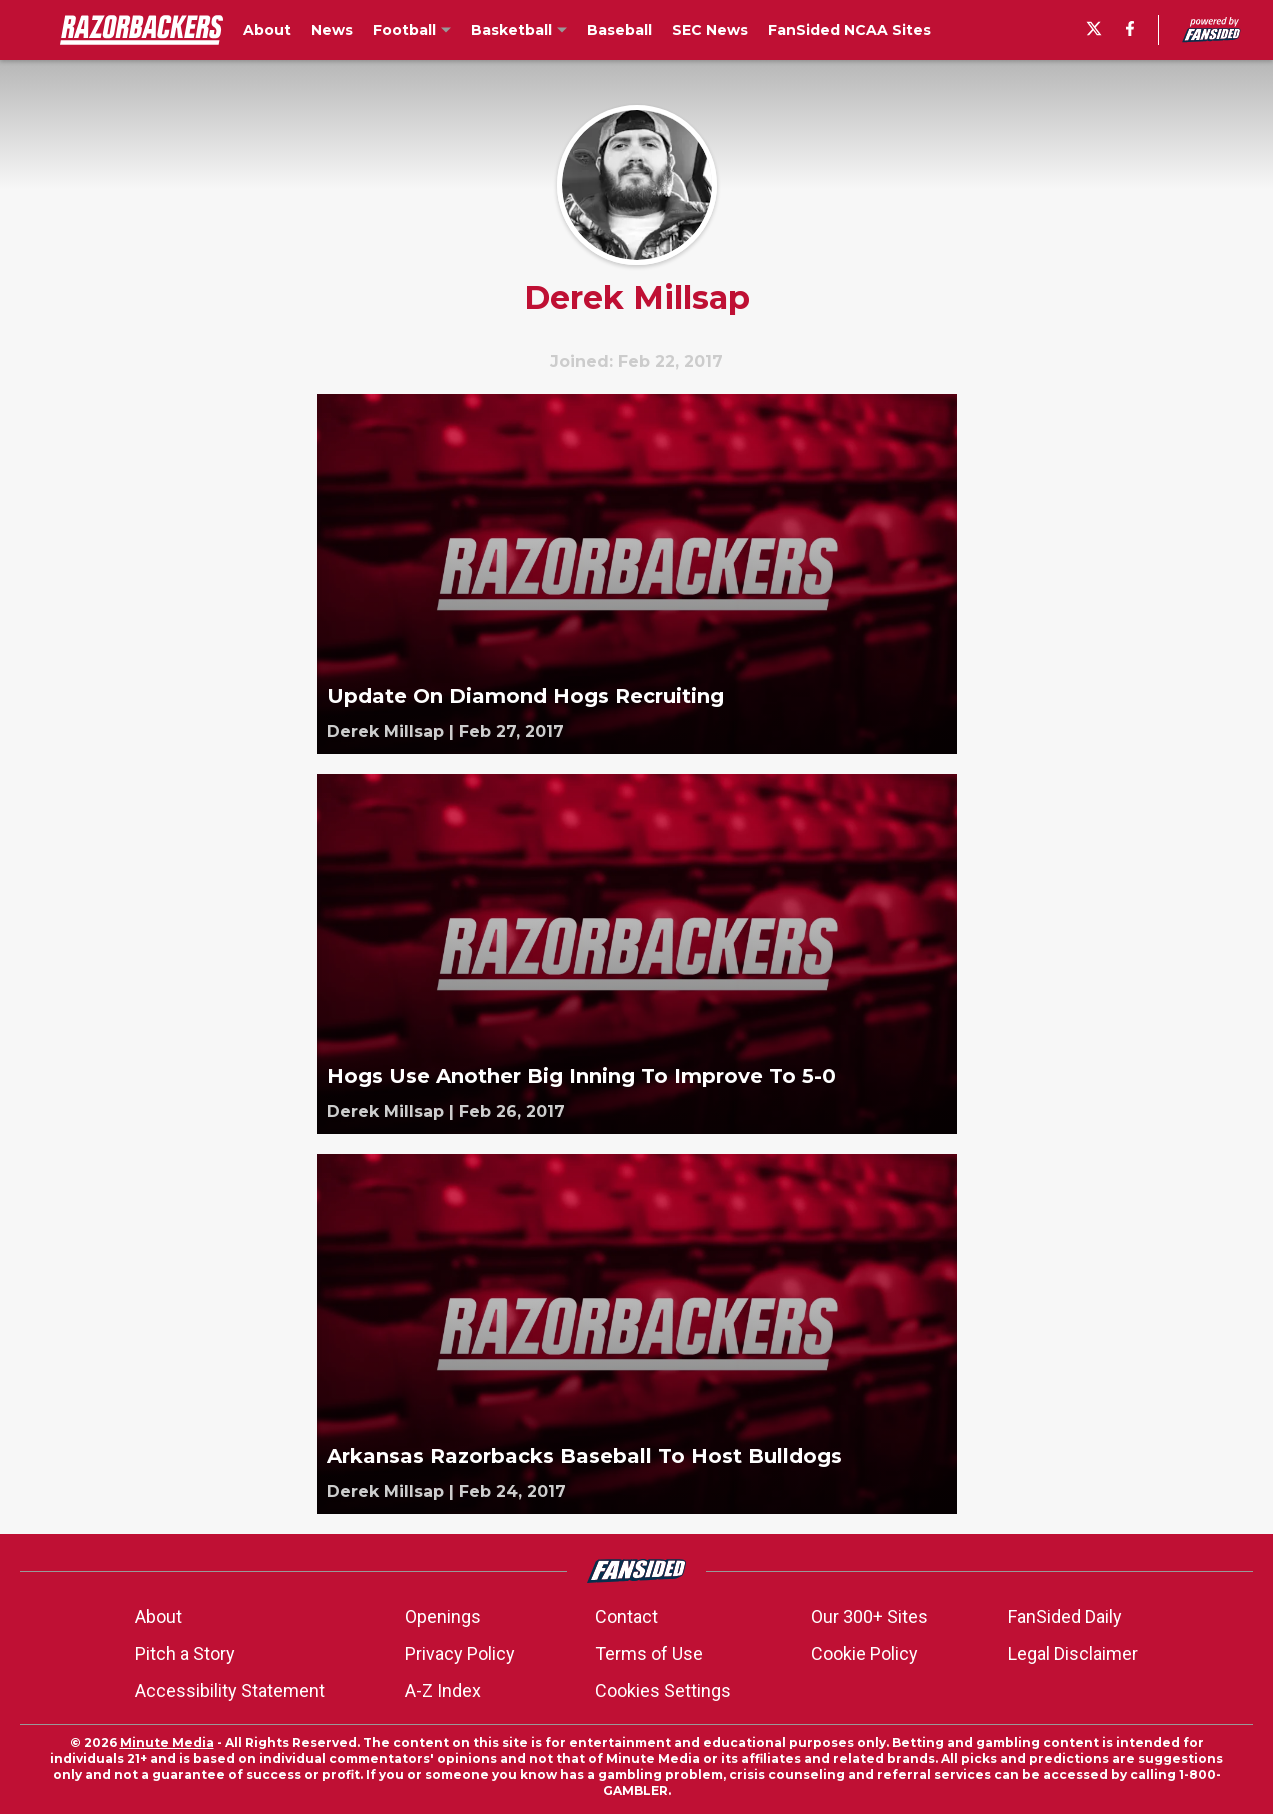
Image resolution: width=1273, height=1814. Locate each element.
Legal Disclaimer (1073, 1653)
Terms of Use (649, 1653)
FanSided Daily (1065, 1616)
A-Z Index (443, 1690)
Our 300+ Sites (869, 1616)
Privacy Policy (460, 1653)
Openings (443, 1616)
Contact (626, 1616)
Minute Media (167, 1742)
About (158, 1616)
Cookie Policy (864, 1653)
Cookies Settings (663, 1690)
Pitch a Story (185, 1653)
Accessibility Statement (230, 1690)
